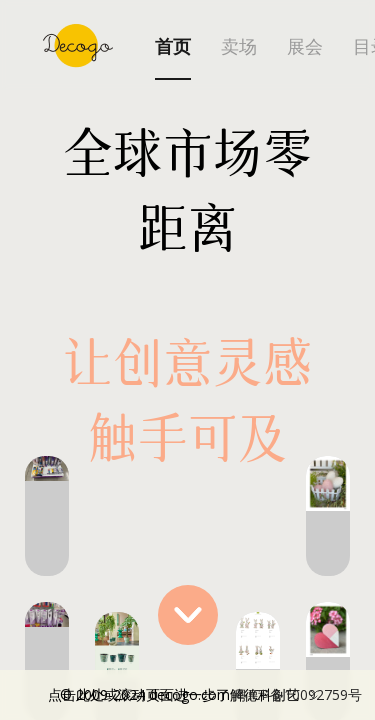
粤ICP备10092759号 (298, 694)
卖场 (239, 47)
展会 (305, 47)
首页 (173, 47)
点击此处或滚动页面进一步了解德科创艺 (205, 695)
